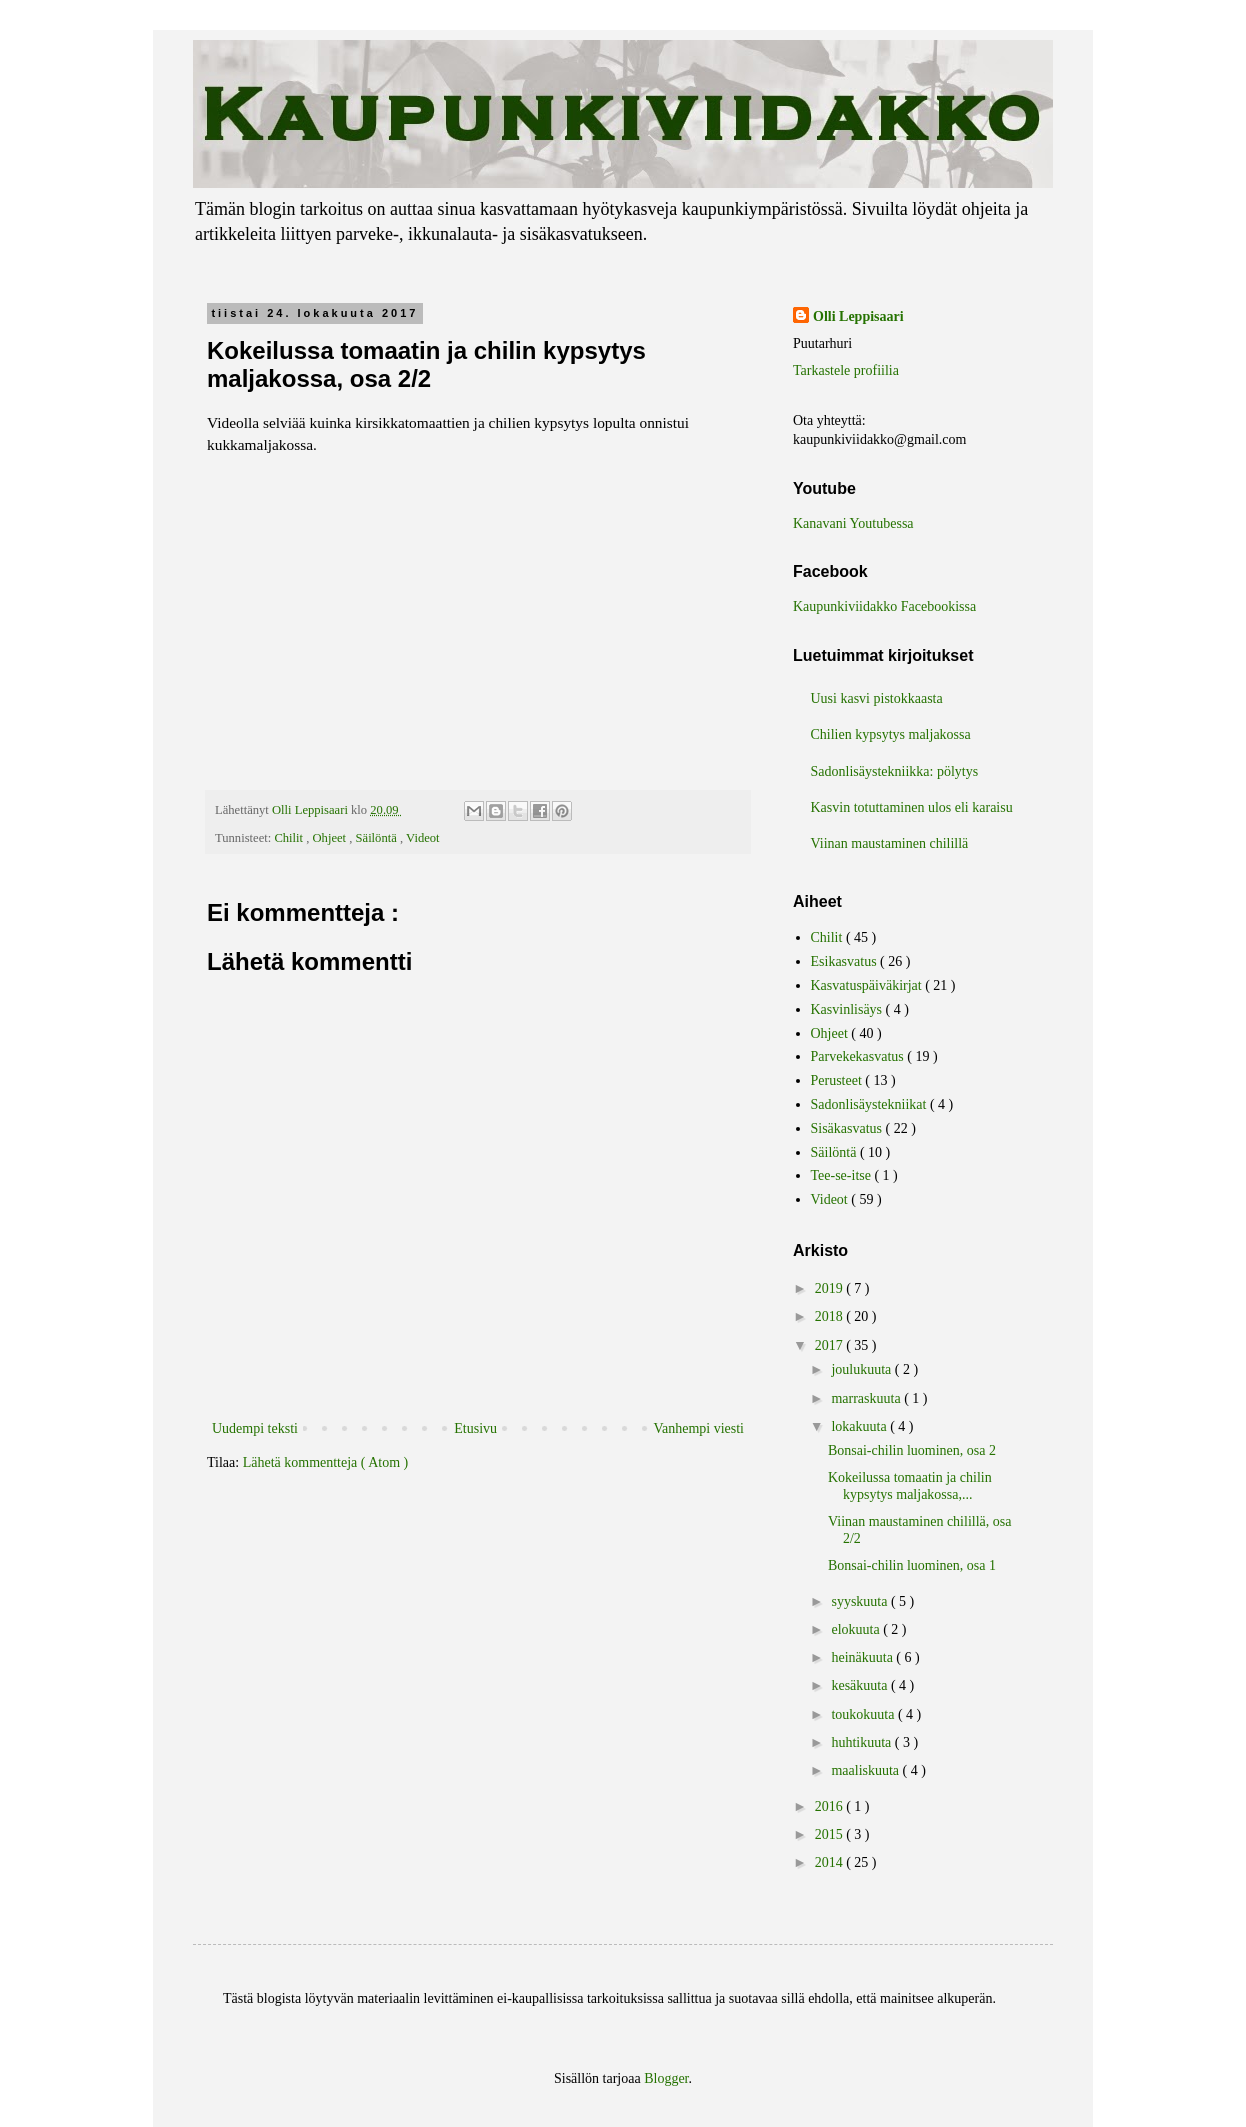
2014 (831, 1862)
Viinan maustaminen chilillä (890, 843)
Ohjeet (331, 838)
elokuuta (857, 1629)
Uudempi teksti (255, 1428)
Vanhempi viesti (698, 1428)
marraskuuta (867, 1398)
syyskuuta (861, 1601)
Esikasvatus (846, 961)
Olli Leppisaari (858, 316)
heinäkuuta (863, 1657)
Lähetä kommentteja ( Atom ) (326, 1462)
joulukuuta (862, 1369)
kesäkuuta (860, 1685)
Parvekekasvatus (859, 1056)
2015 (831, 1834)
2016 (831, 1806)
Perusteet (838, 1080)
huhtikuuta (862, 1742)
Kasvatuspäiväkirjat (868, 985)
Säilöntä (378, 838)
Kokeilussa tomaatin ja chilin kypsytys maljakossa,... (910, 1486)
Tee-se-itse (843, 1175)
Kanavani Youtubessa (853, 523)
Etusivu (475, 1428)
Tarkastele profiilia (846, 370)
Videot (423, 838)
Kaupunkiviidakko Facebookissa (884, 606)
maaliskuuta (866, 1770)
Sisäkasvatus (848, 1128)
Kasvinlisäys (848, 1009)
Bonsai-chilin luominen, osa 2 (912, 1450)
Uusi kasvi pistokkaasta (877, 698)
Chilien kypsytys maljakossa (891, 734)
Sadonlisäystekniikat (870, 1104)
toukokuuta (864, 1714)
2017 (831, 1345)
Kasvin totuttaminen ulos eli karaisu (912, 807)
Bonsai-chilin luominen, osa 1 (912, 1565)
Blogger (666, 2078)
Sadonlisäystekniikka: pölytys (895, 771)
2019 (831, 1288)
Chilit (290, 838)
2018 (831, 1316)
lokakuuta (860, 1426)
